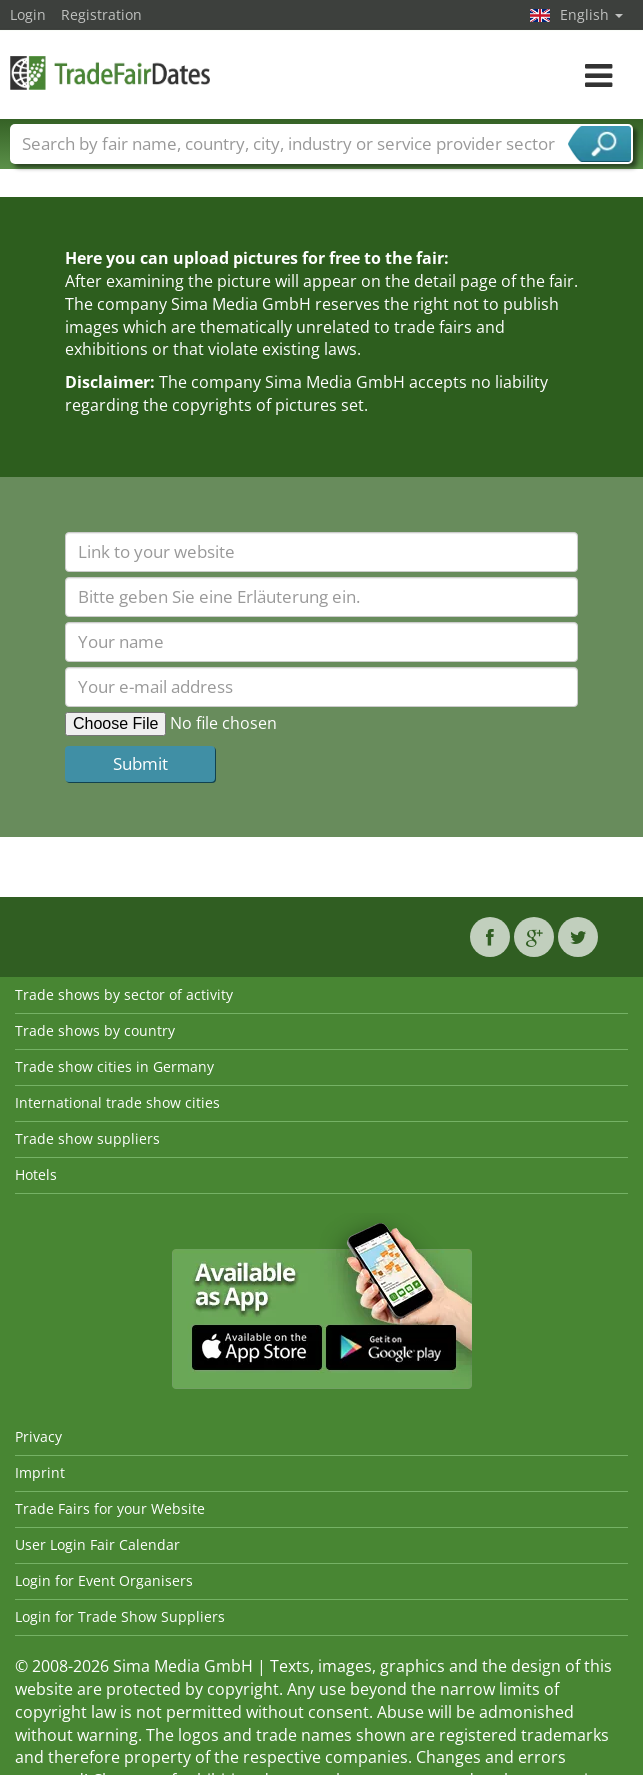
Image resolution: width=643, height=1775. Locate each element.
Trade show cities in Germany (114, 1066)
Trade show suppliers (87, 1138)
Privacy (38, 1436)
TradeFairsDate (110, 72)
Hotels (36, 1174)
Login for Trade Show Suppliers (120, 1616)
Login (28, 14)
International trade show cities (117, 1102)
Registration (101, 14)
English (591, 14)
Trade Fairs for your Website (110, 1508)
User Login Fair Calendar (97, 1544)
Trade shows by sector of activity (124, 994)
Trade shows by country (95, 1030)
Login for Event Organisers (104, 1580)
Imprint (40, 1472)
